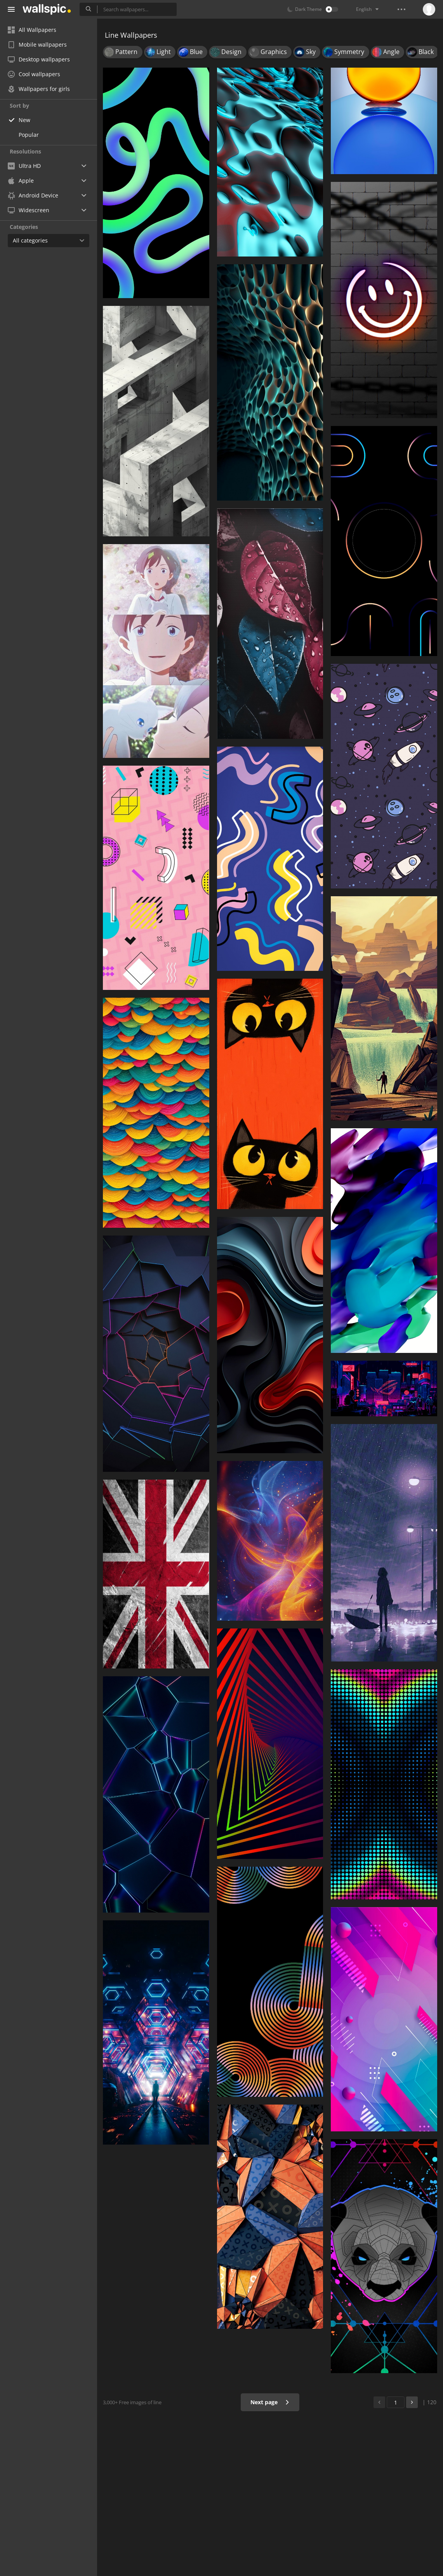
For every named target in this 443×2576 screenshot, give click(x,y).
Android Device (33, 195)
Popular (29, 134)
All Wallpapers (32, 29)
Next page (270, 2402)
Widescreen (28, 210)
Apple (21, 180)
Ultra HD (24, 165)
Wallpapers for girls (39, 88)
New (24, 120)
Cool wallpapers (34, 74)
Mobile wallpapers (37, 44)
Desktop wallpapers (39, 59)
